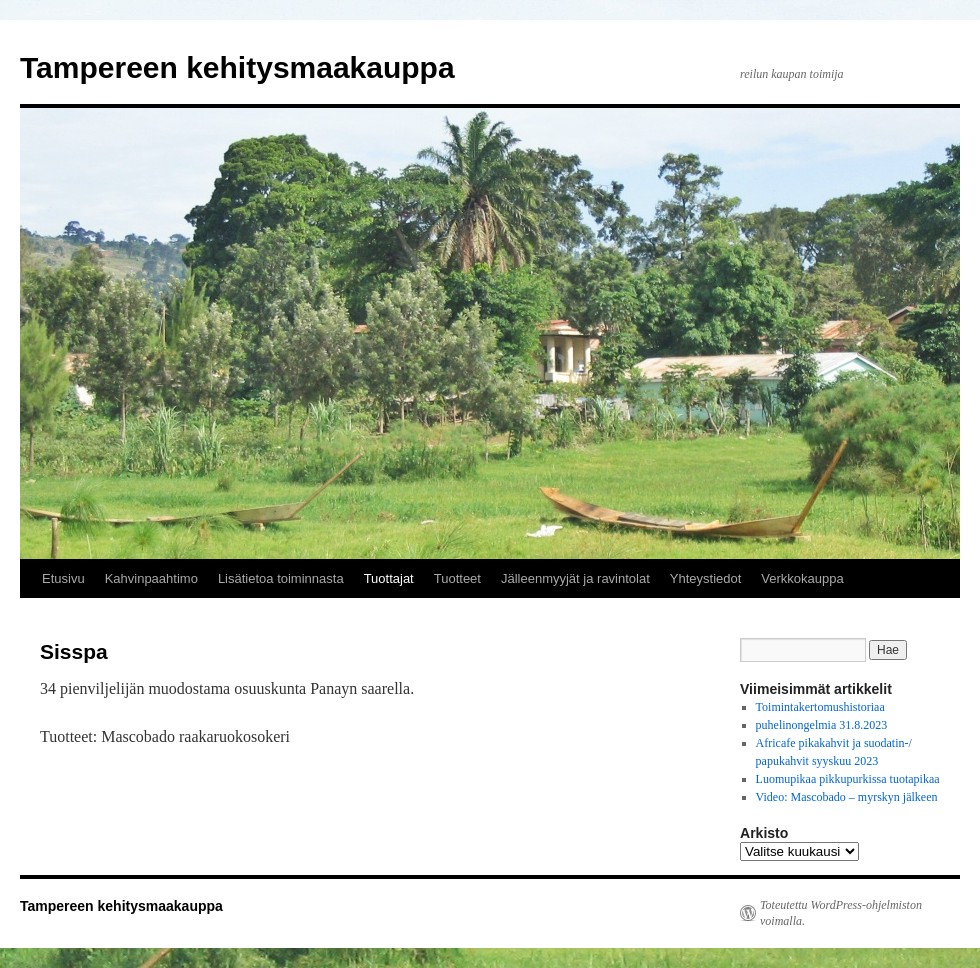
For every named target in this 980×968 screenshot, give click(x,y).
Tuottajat (389, 578)
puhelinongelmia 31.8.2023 (822, 725)
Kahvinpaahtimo (151, 578)
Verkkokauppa (802, 578)
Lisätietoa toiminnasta (281, 578)
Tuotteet (457, 578)
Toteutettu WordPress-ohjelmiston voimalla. (841, 913)
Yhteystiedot (706, 578)
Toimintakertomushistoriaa (820, 707)
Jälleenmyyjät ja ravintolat (575, 578)
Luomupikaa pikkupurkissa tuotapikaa (848, 779)
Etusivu (63, 578)
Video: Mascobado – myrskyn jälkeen (847, 797)
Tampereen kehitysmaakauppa (237, 67)
